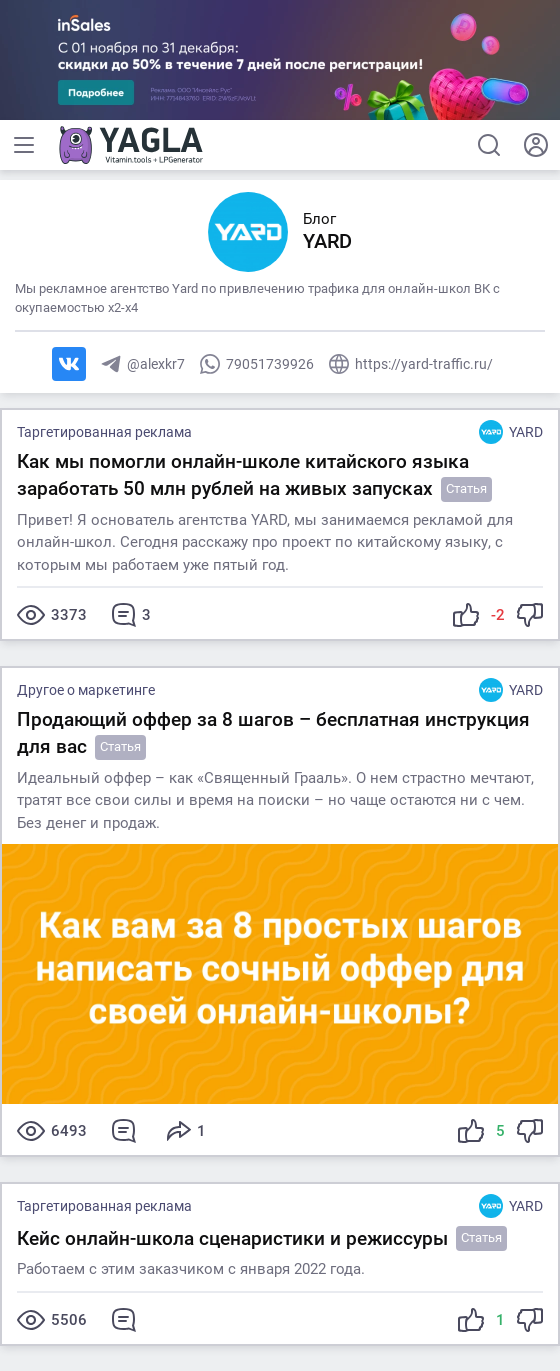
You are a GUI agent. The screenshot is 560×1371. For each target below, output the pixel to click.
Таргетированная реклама (104, 432)
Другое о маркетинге (86, 690)
